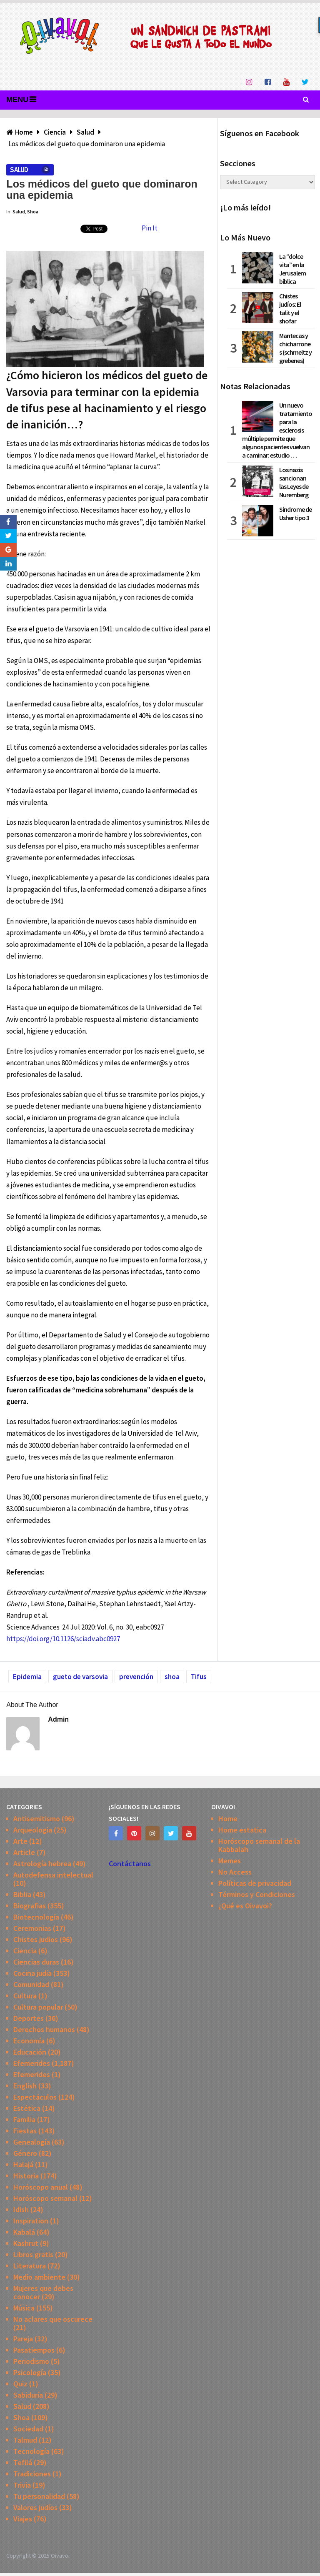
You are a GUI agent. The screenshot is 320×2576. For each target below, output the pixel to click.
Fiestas (25, 2130)
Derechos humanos (44, 2029)
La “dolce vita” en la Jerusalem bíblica (292, 268)
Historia (26, 2175)
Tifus (199, 1676)
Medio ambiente (39, 2277)
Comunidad (31, 1984)
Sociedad (28, 2428)
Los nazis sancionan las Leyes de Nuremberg (293, 482)
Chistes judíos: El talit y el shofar (290, 308)
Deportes (28, 2018)
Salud (19, 169)
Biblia (22, 1894)
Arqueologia (32, 1830)
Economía (29, 2040)
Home (228, 1818)
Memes (229, 1860)
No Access (235, 1872)
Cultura (25, 1995)
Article (24, 1852)
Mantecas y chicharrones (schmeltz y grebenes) (295, 348)
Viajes (22, 2518)
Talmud (25, 2440)
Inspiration (30, 2221)
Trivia (22, 2485)
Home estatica (242, 1830)
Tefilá (22, 2462)
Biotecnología (36, 1917)
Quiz (20, 2383)
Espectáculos (35, 2097)
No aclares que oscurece (52, 2319)
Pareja (23, 2338)
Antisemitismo (36, 1818)
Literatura (29, 2266)
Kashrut (25, 2243)
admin (58, 1719)
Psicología (29, 2372)
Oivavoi (60, 2555)
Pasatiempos (34, 2350)
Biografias (29, 1905)
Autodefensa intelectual (53, 1875)
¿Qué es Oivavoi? (245, 1905)
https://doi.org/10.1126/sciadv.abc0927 (63, 1638)
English (25, 2085)
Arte (20, 1841)
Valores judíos (35, 2507)
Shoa (32, 211)
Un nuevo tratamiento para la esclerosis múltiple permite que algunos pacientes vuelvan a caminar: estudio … (277, 430)
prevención (136, 1676)
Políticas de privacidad (254, 1883)
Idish (21, 2209)
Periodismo (31, 2361)
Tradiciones (32, 2473)
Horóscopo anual (40, 2187)
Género (25, 2153)
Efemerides (31, 2063)
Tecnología (31, 2451)
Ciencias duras (36, 1962)
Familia (24, 2119)
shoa (172, 1676)
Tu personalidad (39, 2496)
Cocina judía (32, 1973)
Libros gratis (33, 2254)
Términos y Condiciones (256, 1894)
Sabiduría (28, 2395)
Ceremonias (32, 1928)
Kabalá (24, 2232)
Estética (26, 2108)
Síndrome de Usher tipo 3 (295, 513)
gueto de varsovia (80, 1676)
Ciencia (25, 1950)
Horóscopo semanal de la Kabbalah (259, 1845)
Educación (29, 2052)
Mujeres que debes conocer (43, 2292)
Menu (17, 99)
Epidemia (27, 1676)
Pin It (150, 228)
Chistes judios (35, 1939)
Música (24, 2308)
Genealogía (31, 2142)
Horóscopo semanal (45, 2198)
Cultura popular (38, 2007)
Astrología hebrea (42, 1863)
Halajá (23, 2164)
